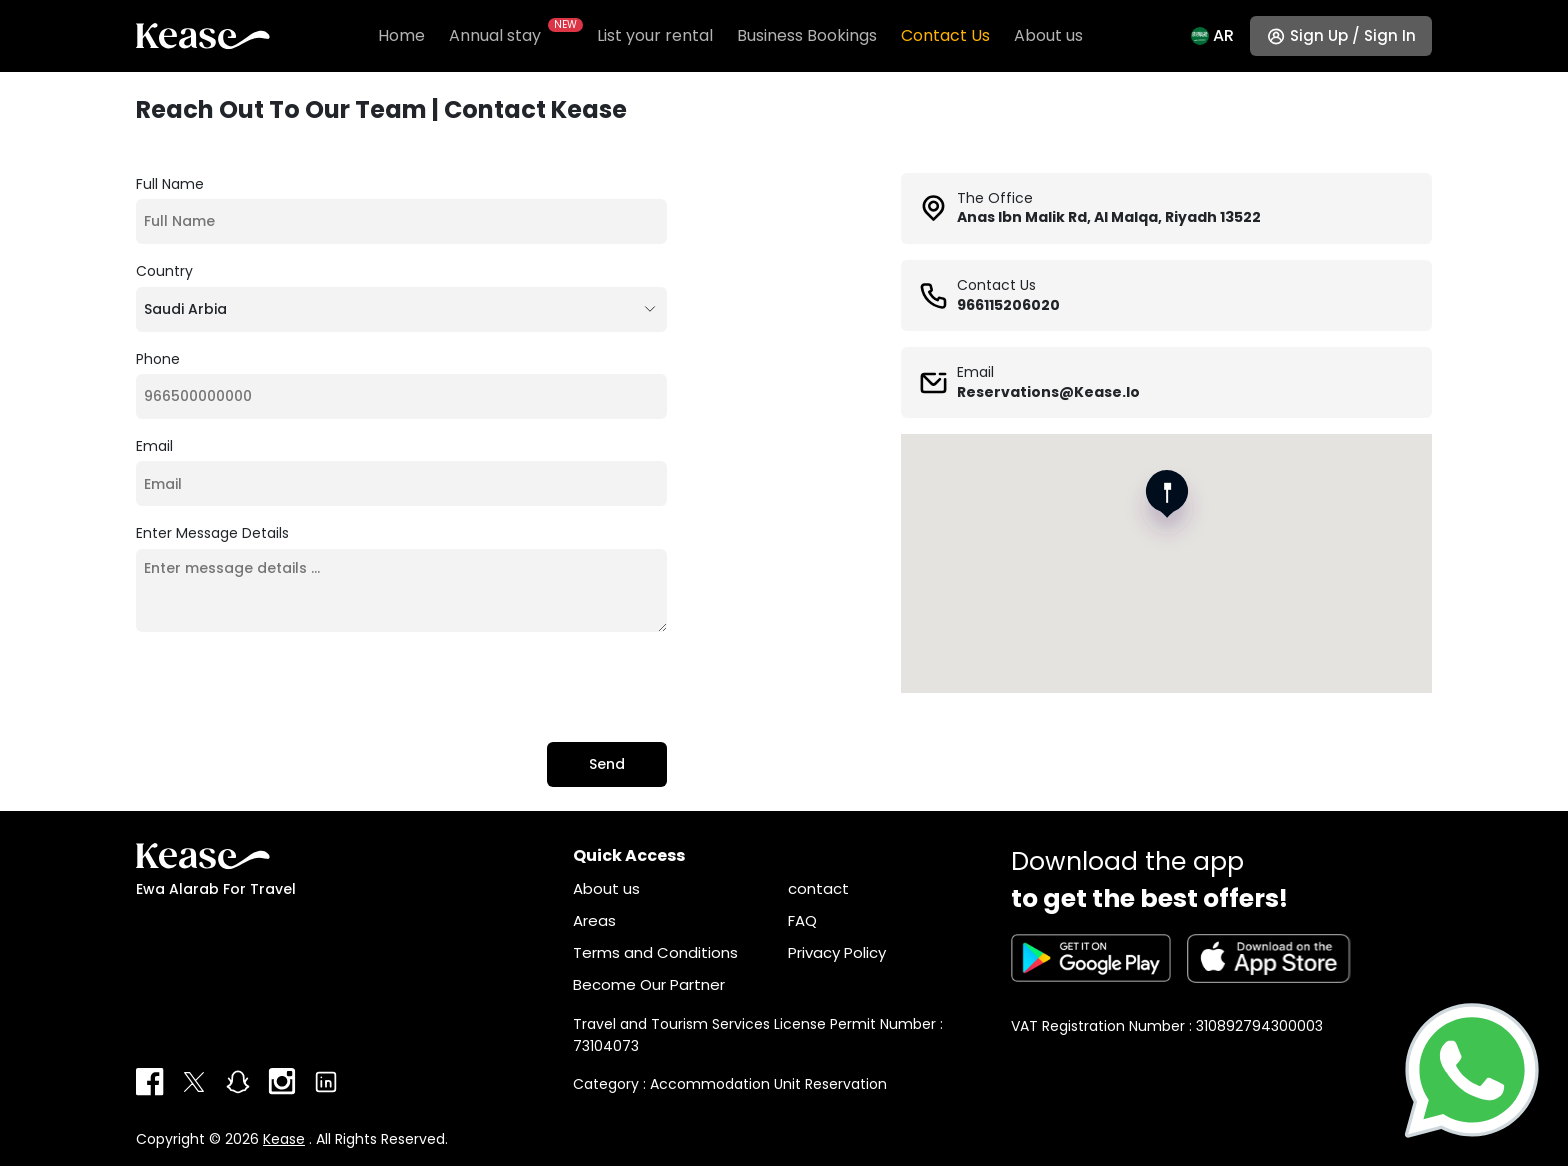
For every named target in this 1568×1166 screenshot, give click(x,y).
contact (818, 888)
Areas (594, 920)
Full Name (170, 184)
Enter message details (212, 533)
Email (154, 446)
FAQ (802, 920)
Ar (1223, 35)
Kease (284, 1139)
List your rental (655, 35)
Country (164, 271)
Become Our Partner (649, 984)
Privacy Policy (837, 952)
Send (607, 764)
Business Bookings (807, 35)
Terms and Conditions (655, 952)
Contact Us (945, 35)
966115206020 (1008, 305)
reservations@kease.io (1048, 392)
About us (1048, 35)
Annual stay (511, 35)
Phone (158, 359)
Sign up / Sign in (1353, 35)
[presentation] (288, 687)
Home (401, 35)
